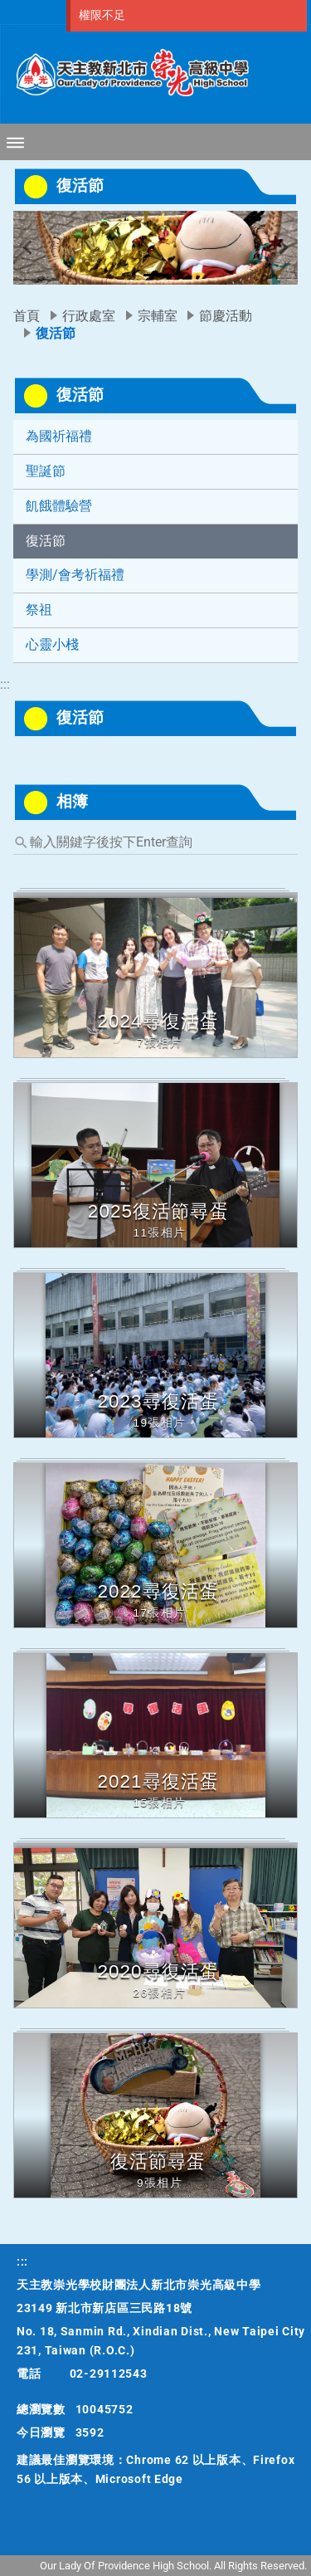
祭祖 (39, 609)
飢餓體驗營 (59, 506)
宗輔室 (157, 316)
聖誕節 (46, 471)
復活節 (46, 541)
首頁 (26, 316)
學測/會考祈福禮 (75, 575)
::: (5, 684)
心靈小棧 (52, 644)
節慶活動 (225, 316)
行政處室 (88, 316)
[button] (27, 248)
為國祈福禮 (59, 436)
